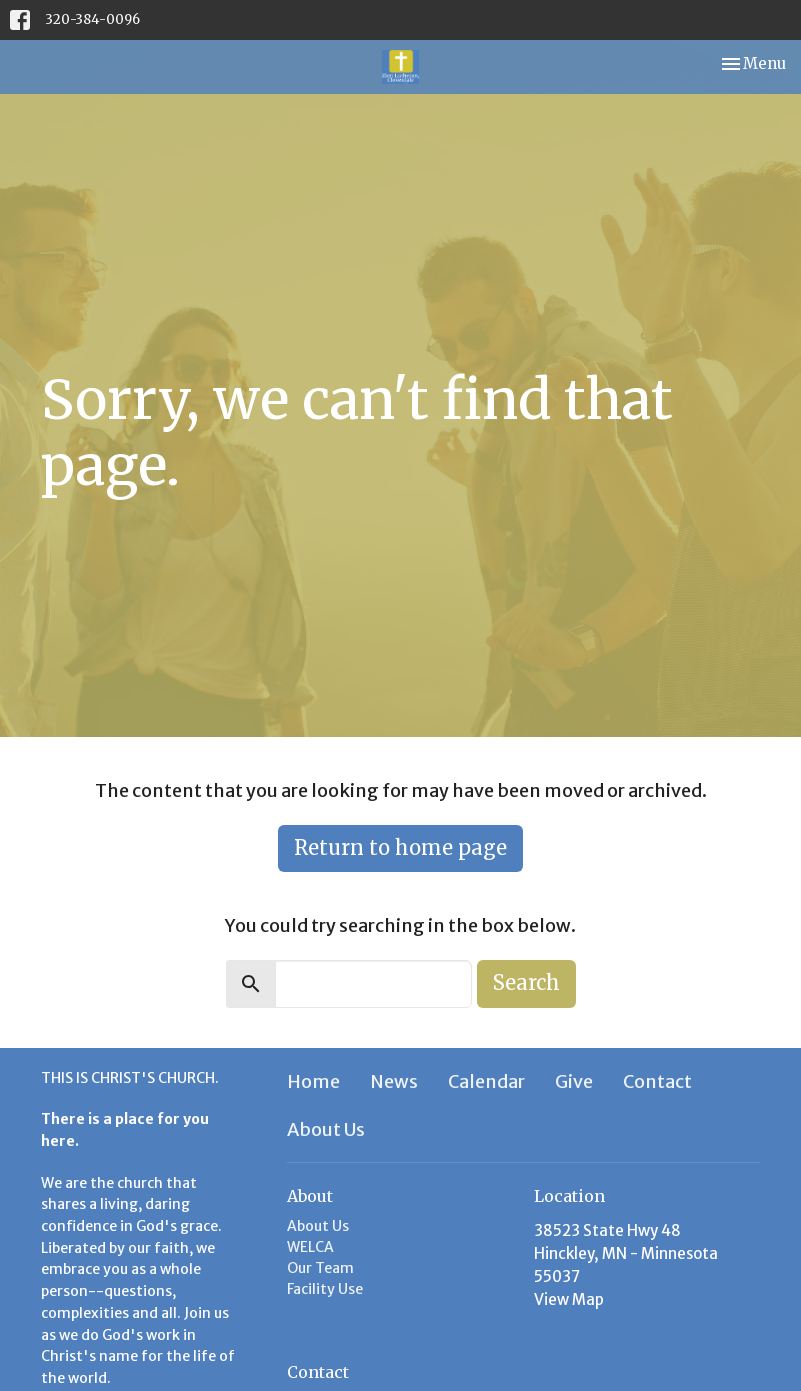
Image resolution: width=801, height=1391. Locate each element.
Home (313, 1081)
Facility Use (325, 1289)
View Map (569, 1299)
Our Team (320, 1268)
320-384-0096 (92, 19)
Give (574, 1081)
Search (526, 982)
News (394, 1081)
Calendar (486, 1081)
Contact (657, 1081)
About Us (326, 1129)
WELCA (310, 1247)
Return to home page (400, 847)
